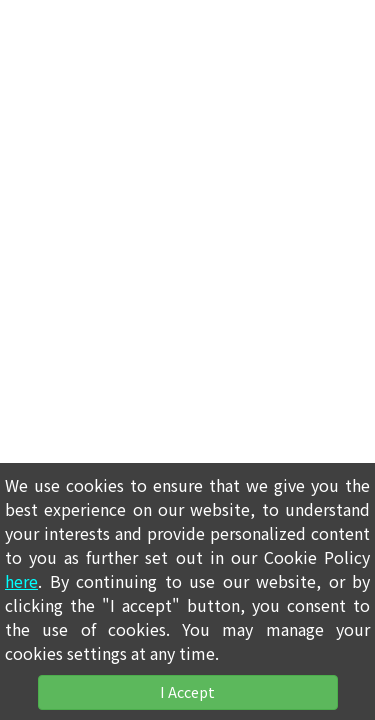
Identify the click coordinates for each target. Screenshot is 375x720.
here (21, 581)
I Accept (187, 691)
